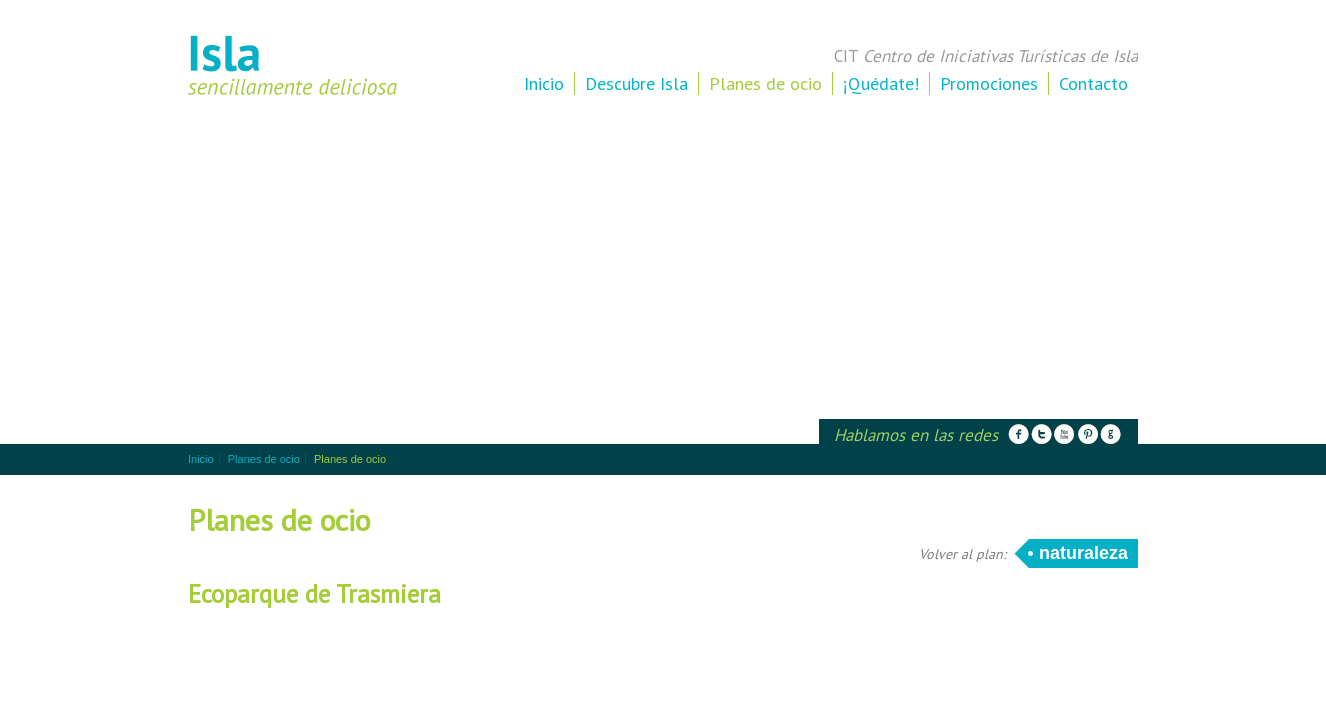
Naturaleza (1083, 553)
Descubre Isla (636, 83)
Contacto (1093, 83)
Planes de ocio (765, 83)
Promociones (989, 83)
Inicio (544, 83)
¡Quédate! (881, 83)
